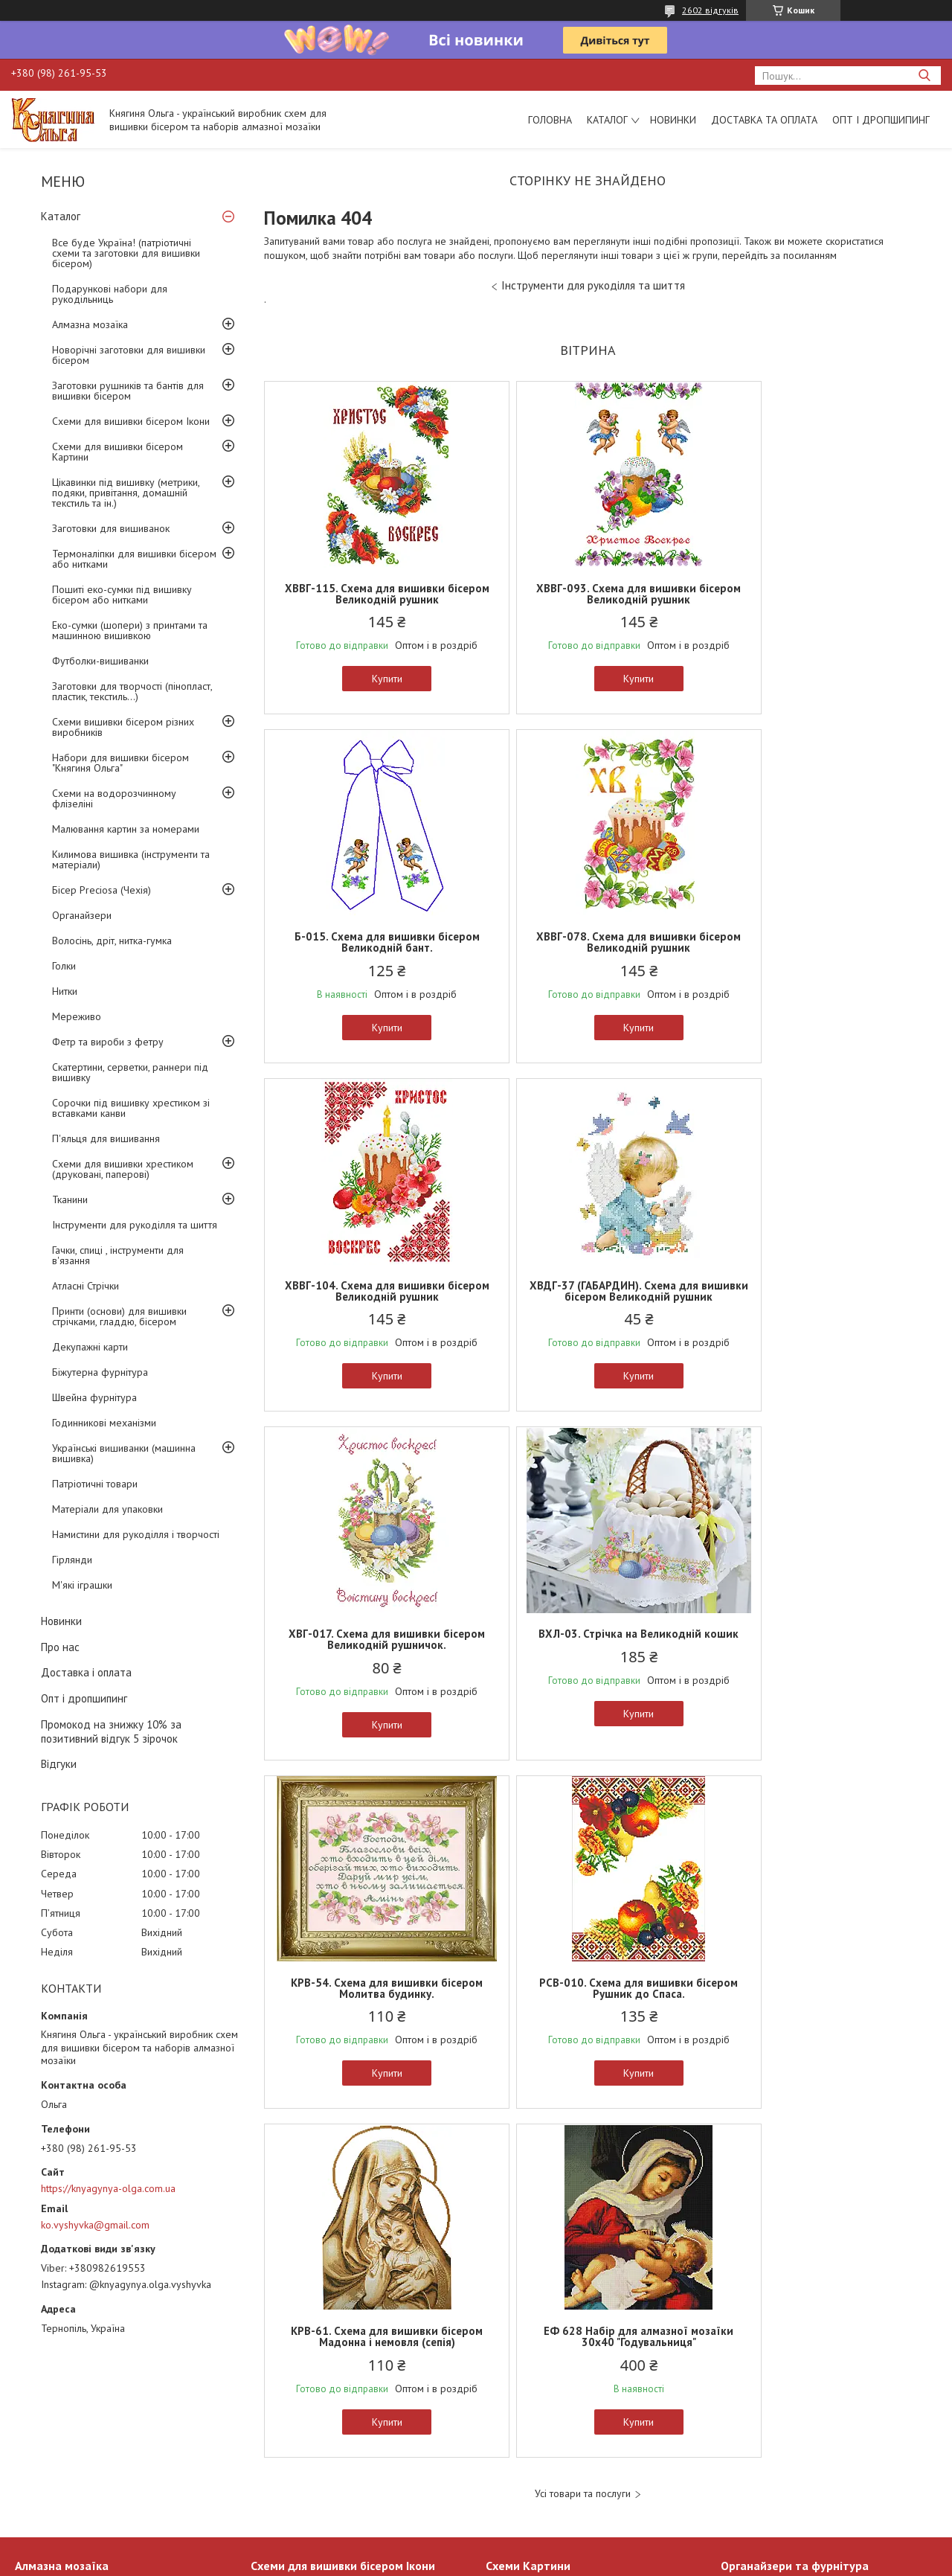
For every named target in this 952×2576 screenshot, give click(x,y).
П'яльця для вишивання (106, 1138)
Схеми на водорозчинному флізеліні (114, 798)
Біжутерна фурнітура (100, 1372)
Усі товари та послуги (583, 1807)
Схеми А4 (508, 2452)
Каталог (607, 119)
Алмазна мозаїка (90, 324)
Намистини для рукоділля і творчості (135, 1534)
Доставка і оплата (86, 1672)
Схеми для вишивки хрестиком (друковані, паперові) (122, 1169)
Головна (550, 119)
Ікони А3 (270, 2452)
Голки (64, 966)
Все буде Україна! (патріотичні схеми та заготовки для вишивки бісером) (126, 253)
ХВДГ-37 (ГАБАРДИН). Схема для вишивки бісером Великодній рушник (805, 947)
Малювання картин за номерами (125, 829)
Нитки (64, 991)
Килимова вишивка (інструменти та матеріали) (131, 859)
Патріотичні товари (95, 1483)
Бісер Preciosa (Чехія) (101, 890)
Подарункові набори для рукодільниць (109, 294)
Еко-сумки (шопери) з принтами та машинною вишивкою (130, 630)
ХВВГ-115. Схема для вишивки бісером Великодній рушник (370, 594)
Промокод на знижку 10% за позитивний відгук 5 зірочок (111, 1731)
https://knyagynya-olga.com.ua (108, 2188)
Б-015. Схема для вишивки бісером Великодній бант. (805, 594)
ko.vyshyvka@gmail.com (95, 2224)
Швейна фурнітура (94, 1397)
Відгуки (59, 1764)
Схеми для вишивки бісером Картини (117, 452)
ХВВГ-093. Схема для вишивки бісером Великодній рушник (587, 594)
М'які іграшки (82, 1585)
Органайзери (82, 915)
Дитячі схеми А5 (523, 2435)
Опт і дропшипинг (881, 119)
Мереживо (76, 1016)
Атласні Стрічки (85, 1285)
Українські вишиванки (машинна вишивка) (124, 1453)
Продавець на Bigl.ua (476, 2548)
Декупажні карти (90, 1346)
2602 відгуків (710, 10)
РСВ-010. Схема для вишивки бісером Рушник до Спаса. (370, 1650)
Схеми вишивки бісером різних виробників (123, 727)
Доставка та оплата (764, 119)
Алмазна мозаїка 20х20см (74, 2452)
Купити (370, 678)
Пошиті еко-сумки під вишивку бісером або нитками (122, 594)
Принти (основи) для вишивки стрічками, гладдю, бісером (119, 1316)
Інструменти (748, 2469)
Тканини (70, 1199)
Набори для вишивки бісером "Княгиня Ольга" (120, 763)
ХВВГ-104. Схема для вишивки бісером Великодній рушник (587, 942)
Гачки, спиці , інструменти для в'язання (118, 1255)
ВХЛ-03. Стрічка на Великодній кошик (587, 1302)
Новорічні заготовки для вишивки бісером (128, 355)
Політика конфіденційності (735, 2561)
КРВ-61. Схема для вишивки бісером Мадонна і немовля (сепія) (587, 1650)
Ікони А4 (270, 2435)
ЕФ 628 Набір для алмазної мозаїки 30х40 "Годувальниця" (805, 1650)
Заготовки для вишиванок (111, 528)
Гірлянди (72, 1559)
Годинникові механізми (104, 1422)
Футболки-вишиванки (100, 660)
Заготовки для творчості (776, 2452)
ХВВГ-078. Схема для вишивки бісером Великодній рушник (370, 942)
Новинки (673, 119)
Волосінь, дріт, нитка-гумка (112, 940)
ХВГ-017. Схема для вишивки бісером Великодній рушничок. (369, 1302)
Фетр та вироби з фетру (108, 1041)
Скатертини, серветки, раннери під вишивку (130, 1072)
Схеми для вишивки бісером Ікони (131, 421)
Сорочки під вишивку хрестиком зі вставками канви (131, 1108)
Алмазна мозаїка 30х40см (74, 2435)
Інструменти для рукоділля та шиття (134, 1224)
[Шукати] (924, 75)
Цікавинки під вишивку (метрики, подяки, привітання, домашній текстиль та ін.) (125, 492)
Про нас (60, 1647)
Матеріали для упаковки (107, 1509)
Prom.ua (547, 2534)
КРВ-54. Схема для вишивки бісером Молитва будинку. (805, 1302)
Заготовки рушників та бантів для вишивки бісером (128, 391)
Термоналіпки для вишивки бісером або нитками (134, 559)
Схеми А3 (508, 2469)
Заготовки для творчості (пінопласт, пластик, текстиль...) (132, 691)
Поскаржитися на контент (618, 2561)
